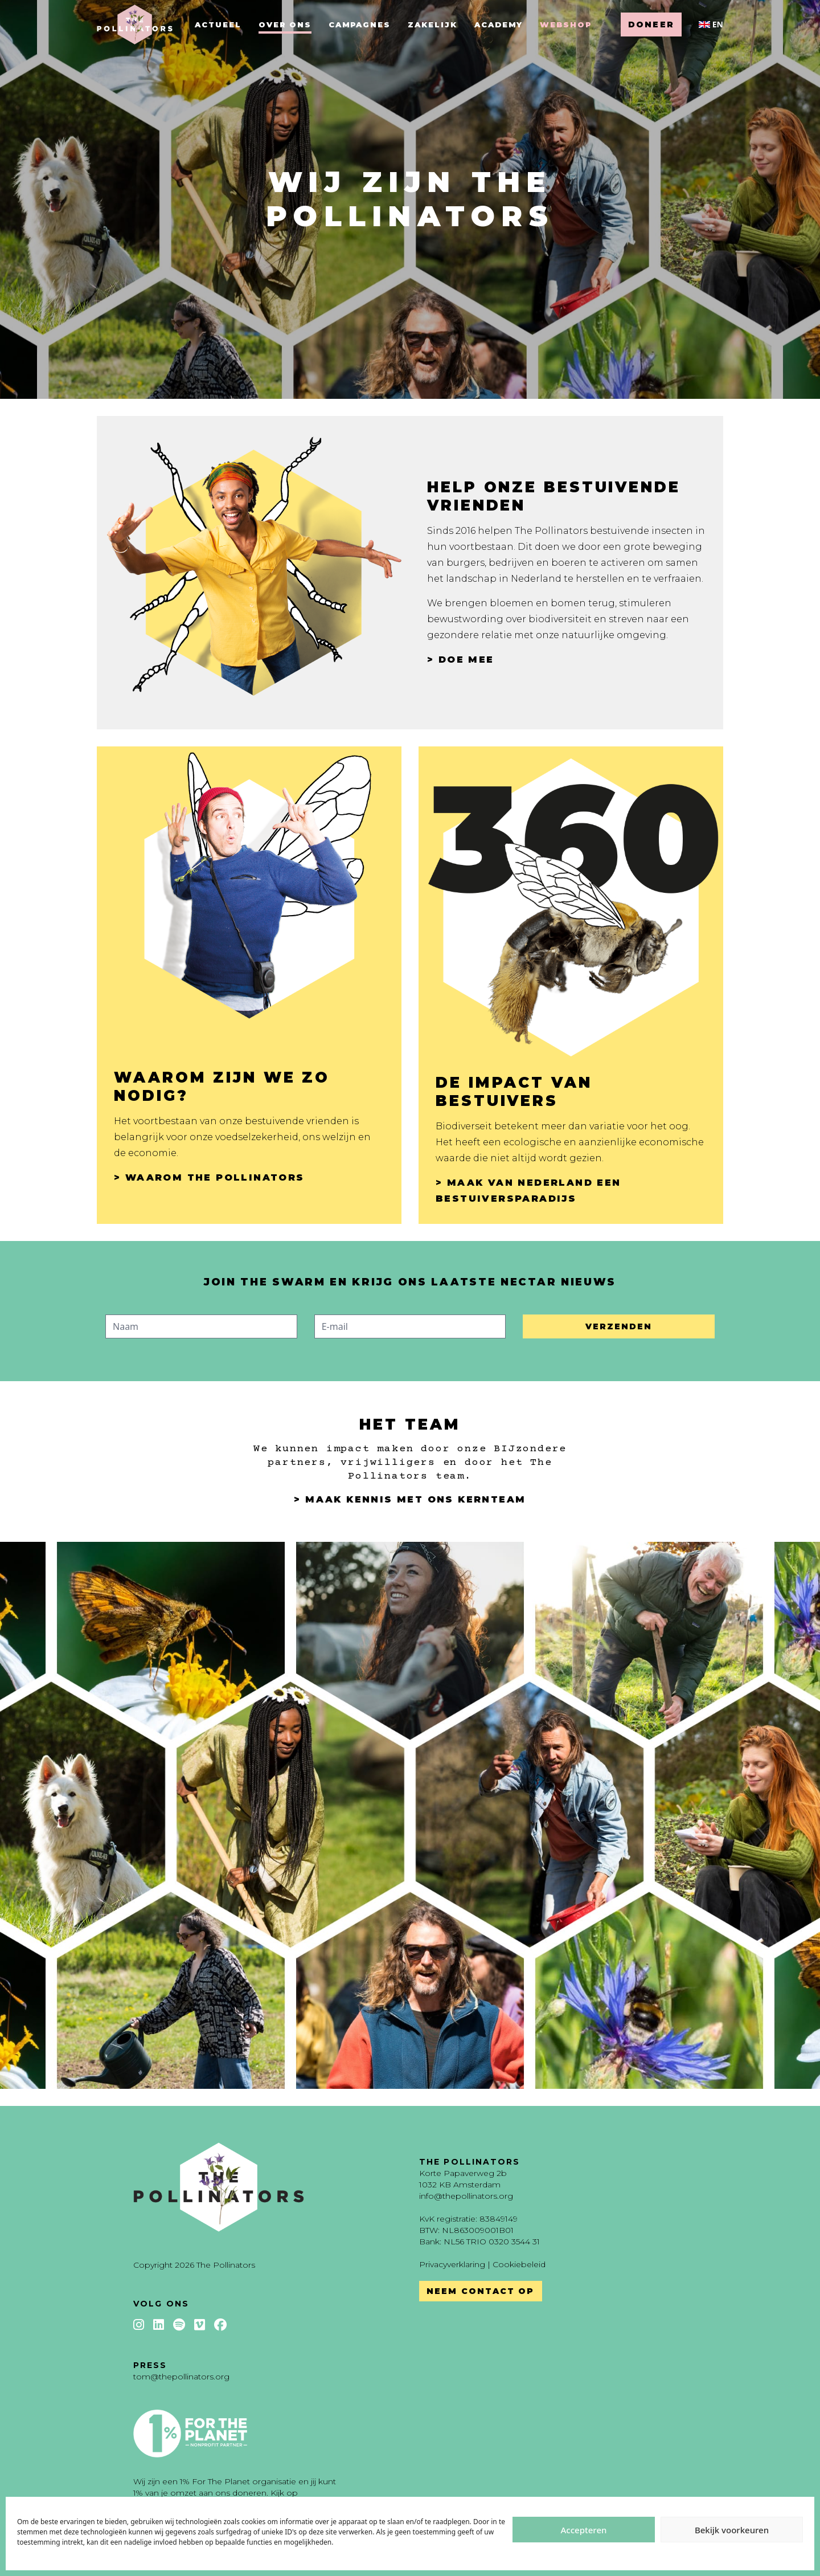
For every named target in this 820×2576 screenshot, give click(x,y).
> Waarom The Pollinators (209, 1177)
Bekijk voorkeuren (732, 2530)
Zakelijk (432, 24)
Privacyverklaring (452, 2264)
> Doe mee (460, 659)
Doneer (651, 24)
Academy (498, 24)
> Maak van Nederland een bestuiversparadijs (528, 1190)
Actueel (218, 24)
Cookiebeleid (519, 2264)
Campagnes (360, 24)
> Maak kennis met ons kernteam (410, 1499)
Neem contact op (481, 2291)
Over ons (285, 24)
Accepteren (584, 2530)
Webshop (566, 24)
